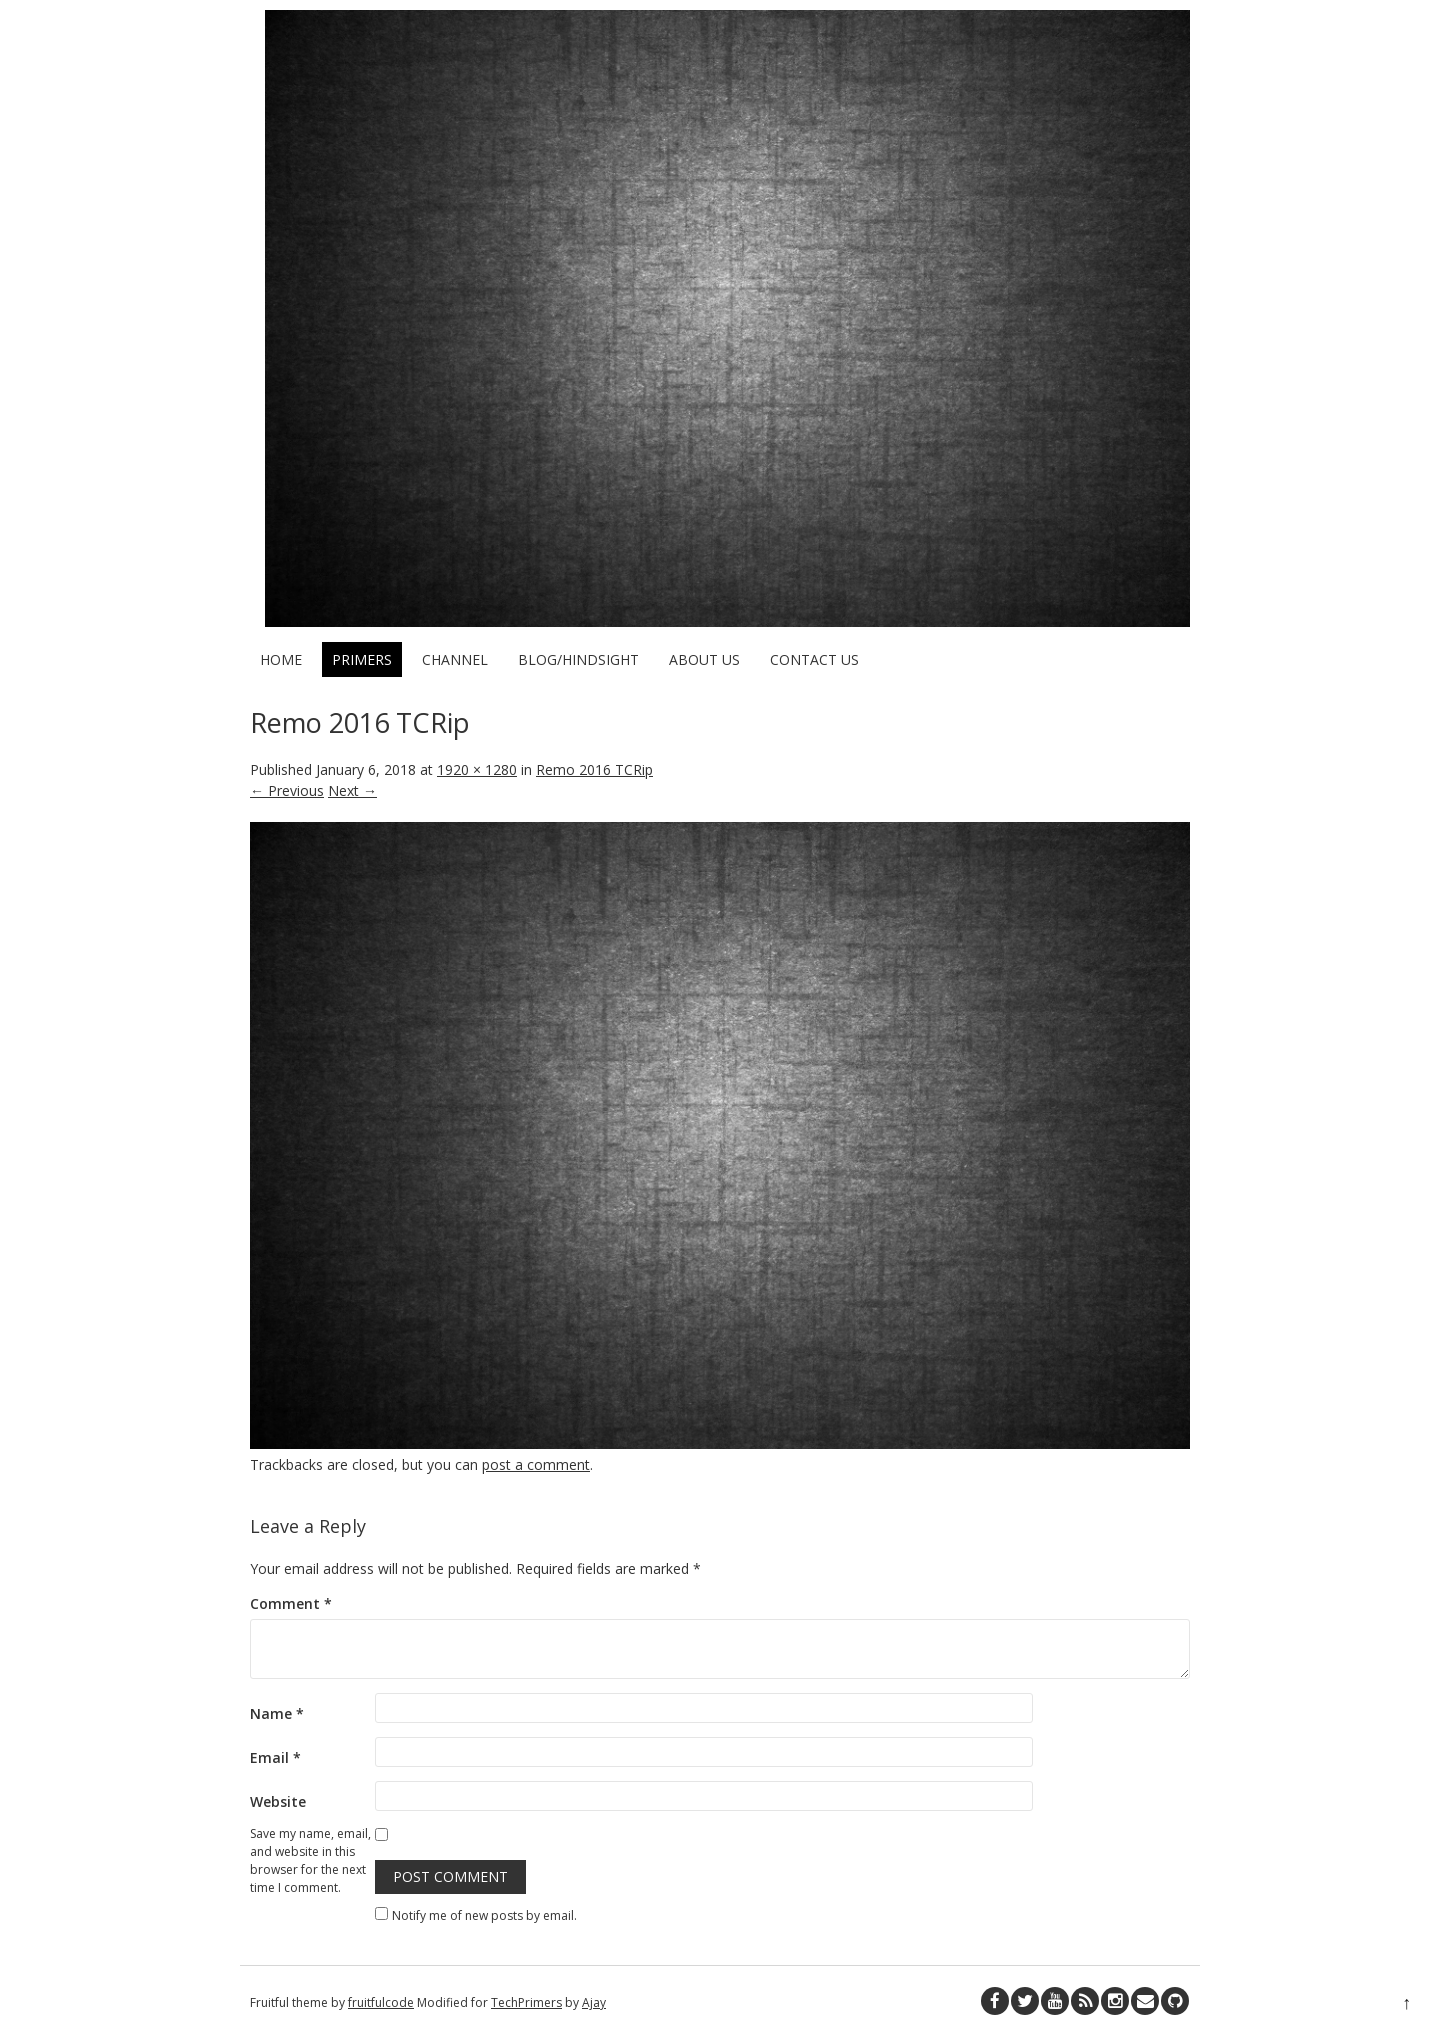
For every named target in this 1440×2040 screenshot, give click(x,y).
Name (277, 1713)
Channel (455, 659)
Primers (362, 659)
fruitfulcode (381, 2002)
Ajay (594, 2002)
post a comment (536, 1464)
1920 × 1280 (477, 769)
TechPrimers (526, 2002)
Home (281, 659)
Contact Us (814, 659)
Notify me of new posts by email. (484, 1915)
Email (275, 1757)
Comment (291, 1603)
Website (278, 1801)
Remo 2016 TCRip (594, 769)
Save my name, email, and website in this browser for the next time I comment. (310, 1860)
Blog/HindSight (578, 659)
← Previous (287, 790)
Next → (352, 790)
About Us (704, 659)
